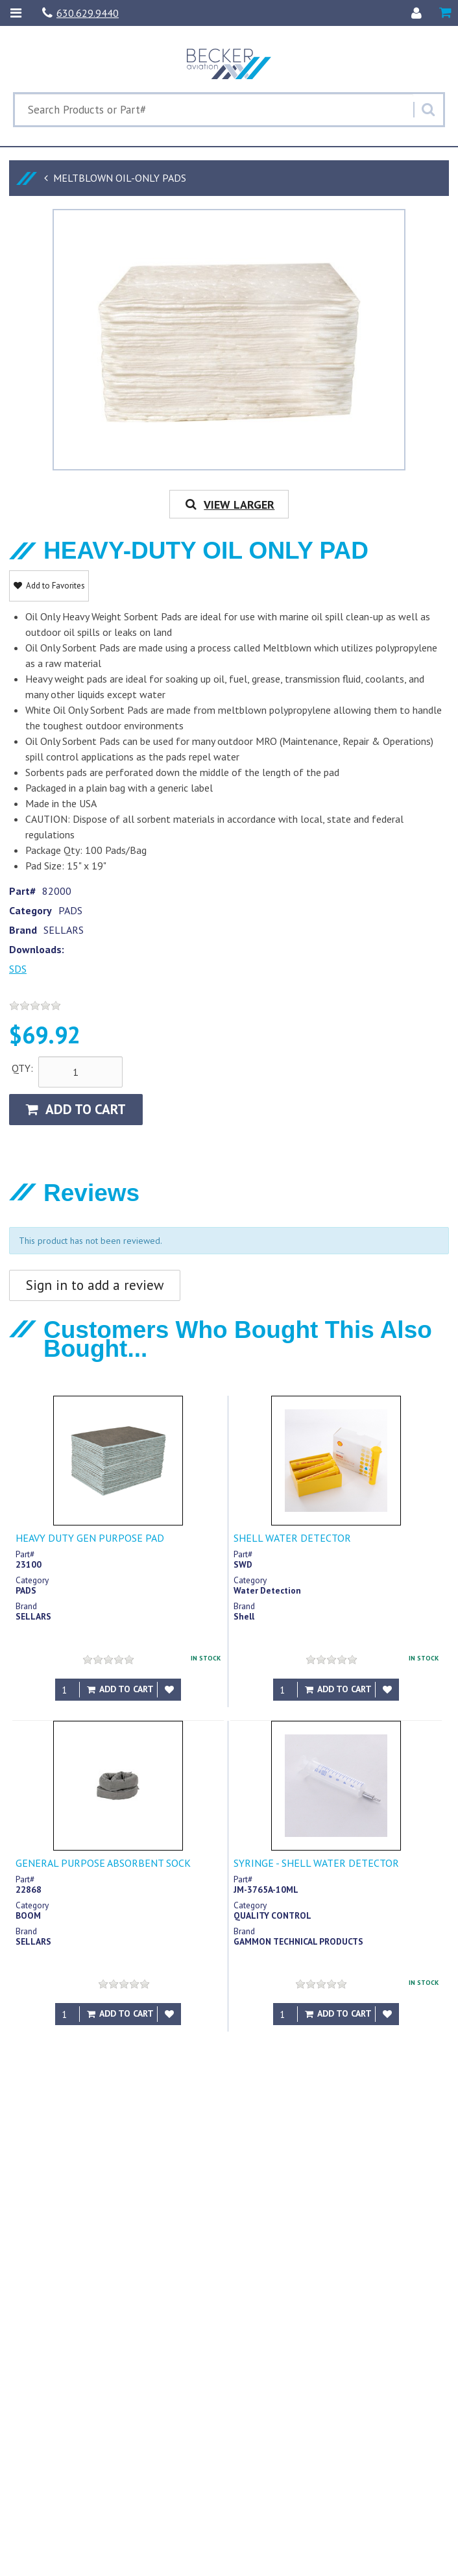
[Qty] (67, 1690)
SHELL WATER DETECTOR (292, 1538)
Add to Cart (76, 1109)
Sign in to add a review (94, 1285)
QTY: (22, 1068)
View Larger (229, 504)
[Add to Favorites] (169, 1689)
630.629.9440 (80, 12)
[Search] (428, 109)
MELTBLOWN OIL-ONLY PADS (119, 177)
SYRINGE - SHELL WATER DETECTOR (316, 1863)
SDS (18, 968)
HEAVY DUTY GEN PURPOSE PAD (90, 1538)
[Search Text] (214, 109)
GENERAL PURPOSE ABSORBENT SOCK (103, 1863)
